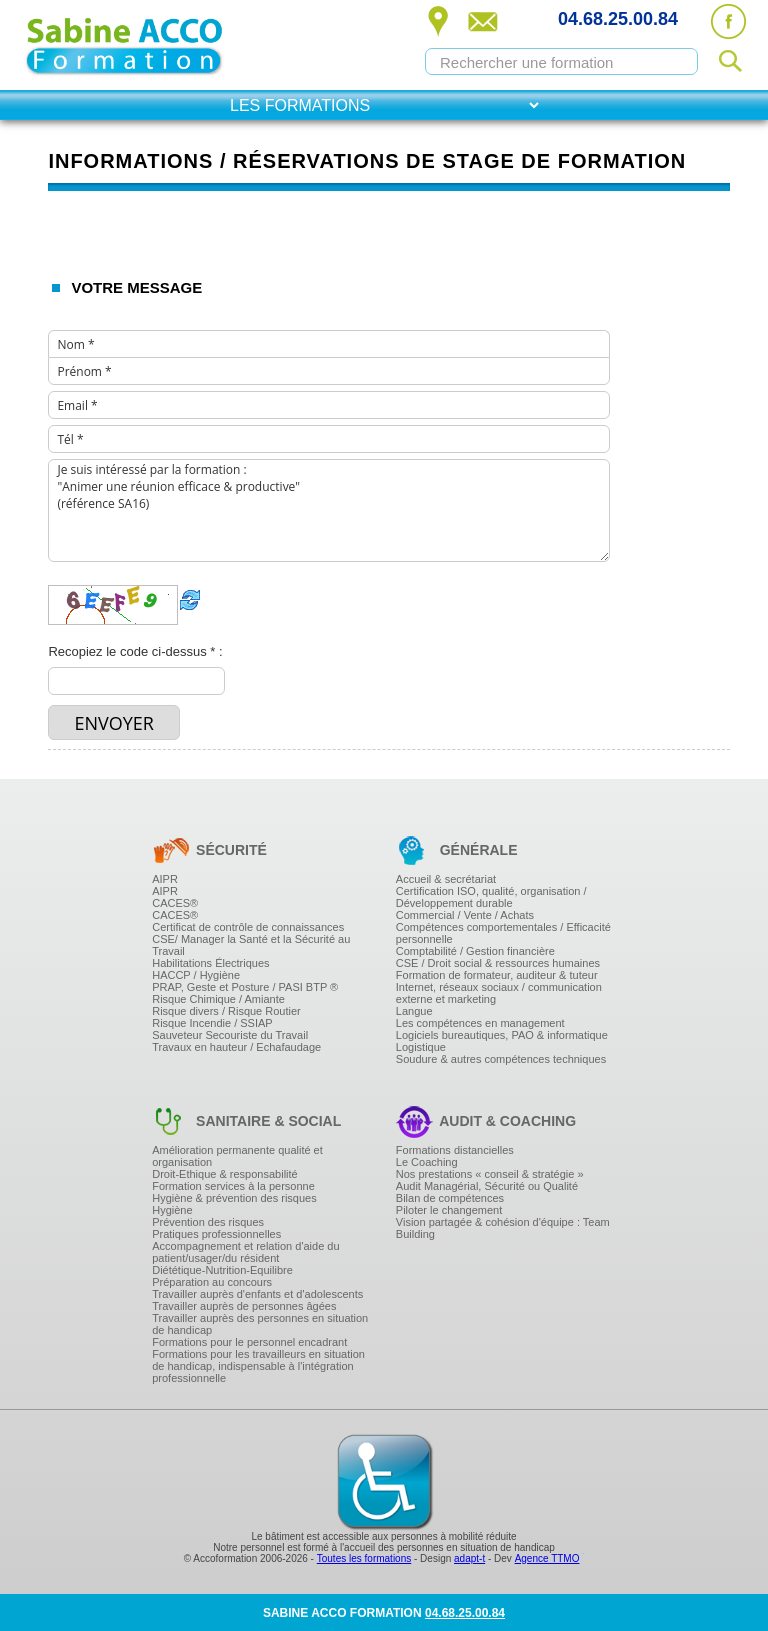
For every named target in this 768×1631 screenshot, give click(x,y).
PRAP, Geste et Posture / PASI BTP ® (245, 987)
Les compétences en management (480, 1023)
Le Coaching (427, 1162)
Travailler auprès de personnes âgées (244, 1306)
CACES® (175, 903)
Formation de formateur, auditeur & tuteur (497, 975)
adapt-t (469, 1558)
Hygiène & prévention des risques (234, 1198)
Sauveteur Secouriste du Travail (230, 1035)
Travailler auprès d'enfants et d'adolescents (257, 1294)
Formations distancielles (455, 1150)
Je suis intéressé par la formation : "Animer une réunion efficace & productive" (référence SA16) (329, 510)
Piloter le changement (449, 1210)
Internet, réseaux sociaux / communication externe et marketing (499, 993)
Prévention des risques (208, 1222)
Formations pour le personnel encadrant (249, 1342)
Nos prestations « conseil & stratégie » (490, 1174)
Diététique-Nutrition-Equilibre (222, 1270)
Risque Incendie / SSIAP (212, 1023)
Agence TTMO (547, 1558)
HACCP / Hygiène (196, 975)
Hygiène (172, 1210)
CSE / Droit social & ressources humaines (498, 963)
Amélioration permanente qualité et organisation (237, 1156)
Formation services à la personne (233, 1186)
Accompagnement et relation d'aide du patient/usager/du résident (245, 1252)
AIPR (165, 879)
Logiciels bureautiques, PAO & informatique (502, 1035)
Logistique (421, 1047)
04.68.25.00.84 (618, 19)
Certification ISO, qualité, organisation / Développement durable (491, 897)
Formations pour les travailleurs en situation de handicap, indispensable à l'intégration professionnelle (258, 1366)
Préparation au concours (212, 1282)
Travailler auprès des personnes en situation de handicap (260, 1324)
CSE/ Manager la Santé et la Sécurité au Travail (251, 945)
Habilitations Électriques (210, 963)
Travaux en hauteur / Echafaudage (236, 1047)
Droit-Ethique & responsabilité (225, 1174)
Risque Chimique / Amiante (218, 999)
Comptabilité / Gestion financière (475, 951)
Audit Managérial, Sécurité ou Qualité (487, 1186)
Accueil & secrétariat (446, 879)
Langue (414, 1011)
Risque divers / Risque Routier (226, 1011)
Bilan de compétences (450, 1198)
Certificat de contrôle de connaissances (248, 927)
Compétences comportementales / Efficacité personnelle (503, 933)
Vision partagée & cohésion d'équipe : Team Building (503, 1228)
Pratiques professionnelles (216, 1234)
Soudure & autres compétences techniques (501, 1059)
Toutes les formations (364, 1558)
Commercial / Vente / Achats (465, 915)
